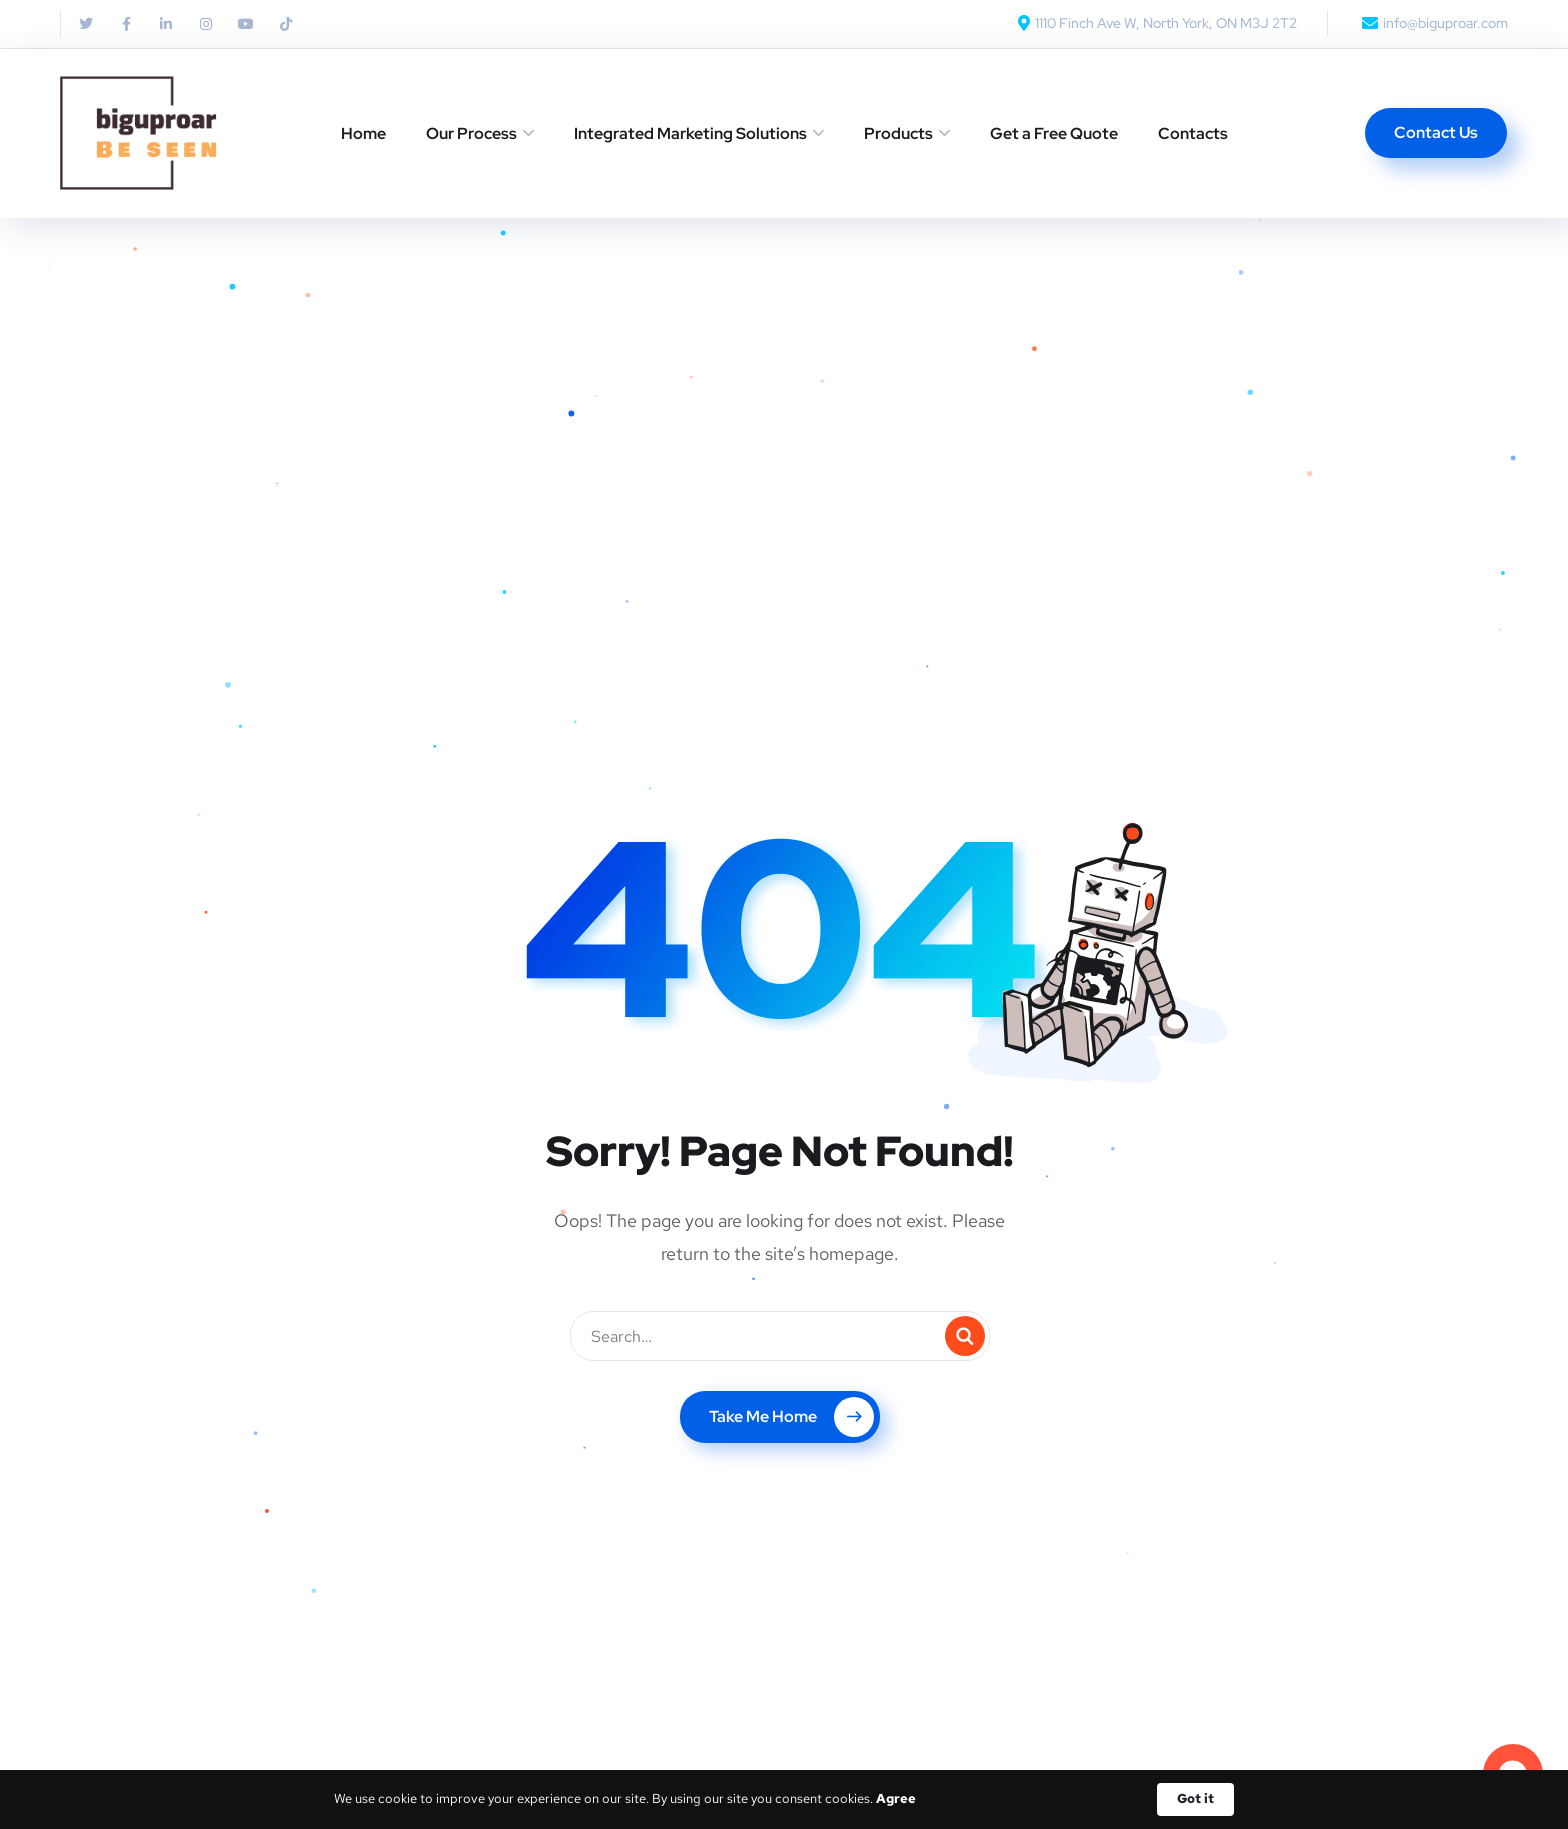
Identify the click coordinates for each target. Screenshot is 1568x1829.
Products (898, 133)
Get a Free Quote (1054, 133)
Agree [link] (896, 1798)
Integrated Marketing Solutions (690, 133)
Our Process (471, 133)
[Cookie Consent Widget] (784, 1799)
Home (363, 133)
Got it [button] (1195, 1798)
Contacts (1193, 133)
